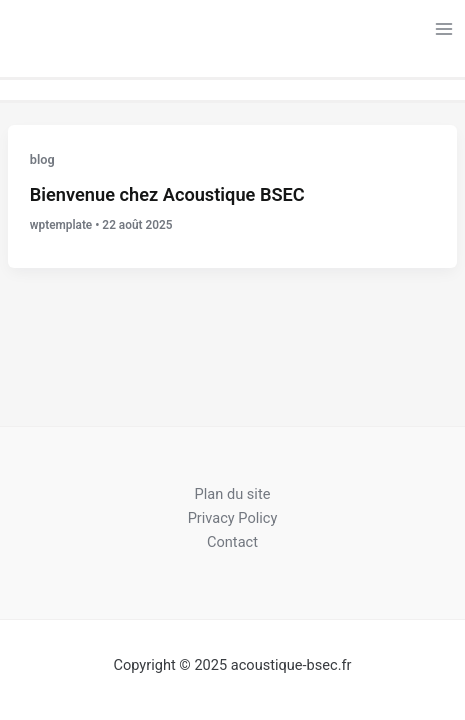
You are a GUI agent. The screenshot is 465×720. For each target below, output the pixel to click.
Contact (232, 542)
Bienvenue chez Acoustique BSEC (167, 194)
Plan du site (233, 494)
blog (42, 159)
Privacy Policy (233, 518)
